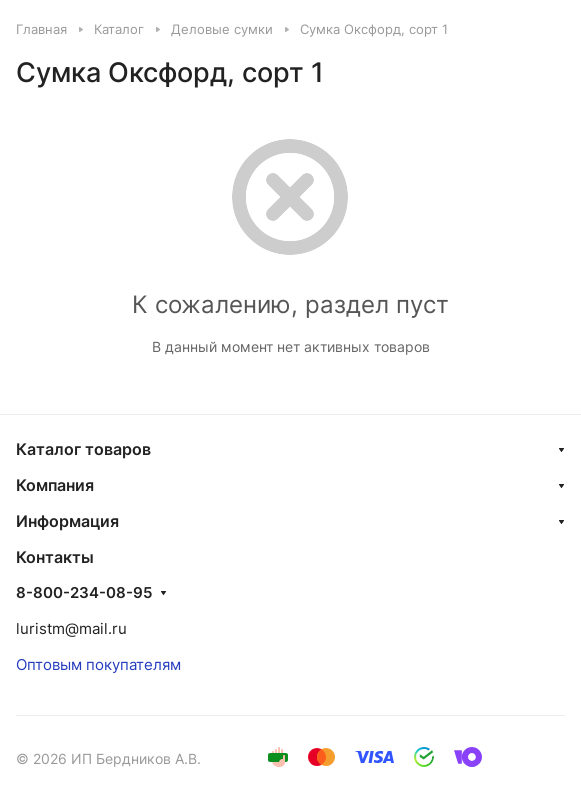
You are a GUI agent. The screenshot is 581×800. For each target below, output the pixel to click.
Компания (55, 485)
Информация (67, 521)
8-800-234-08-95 (84, 593)
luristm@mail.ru (71, 628)
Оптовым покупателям (98, 664)
